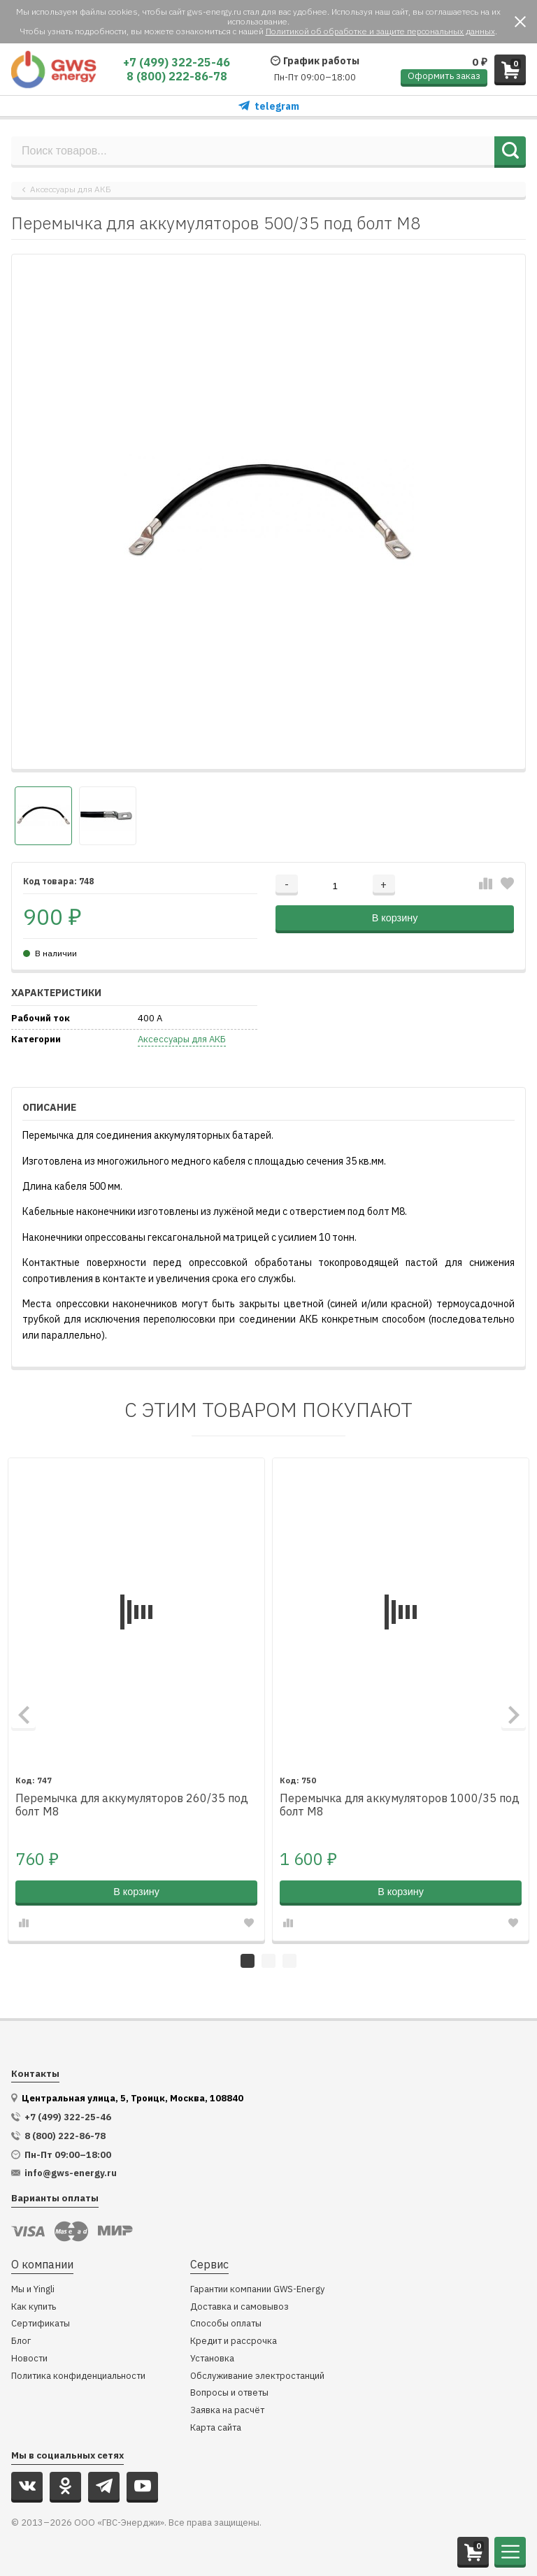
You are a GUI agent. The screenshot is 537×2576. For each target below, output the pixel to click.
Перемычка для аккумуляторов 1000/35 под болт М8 (400, 1805)
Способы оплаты (226, 2324)
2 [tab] (268, 1961)
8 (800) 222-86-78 (177, 76)
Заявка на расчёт (227, 2410)
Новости (29, 2359)
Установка (212, 2359)
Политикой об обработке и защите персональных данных (380, 31)
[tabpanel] (136, 1699)
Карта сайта (215, 2428)
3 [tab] (289, 1961)
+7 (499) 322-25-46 (176, 62)
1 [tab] (248, 1961)
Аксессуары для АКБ (70, 189)
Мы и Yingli (33, 2289)
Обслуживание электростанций (257, 2376)
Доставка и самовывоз (239, 2307)
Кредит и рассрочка (233, 2341)
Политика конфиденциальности (78, 2376)
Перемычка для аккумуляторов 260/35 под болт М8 (131, 1805)
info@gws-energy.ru (70, 2173)
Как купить (33, 2307)
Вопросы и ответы (229, 2393)
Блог (21, 2341)
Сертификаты (40, 2324)
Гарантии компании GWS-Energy (257, 2289)
